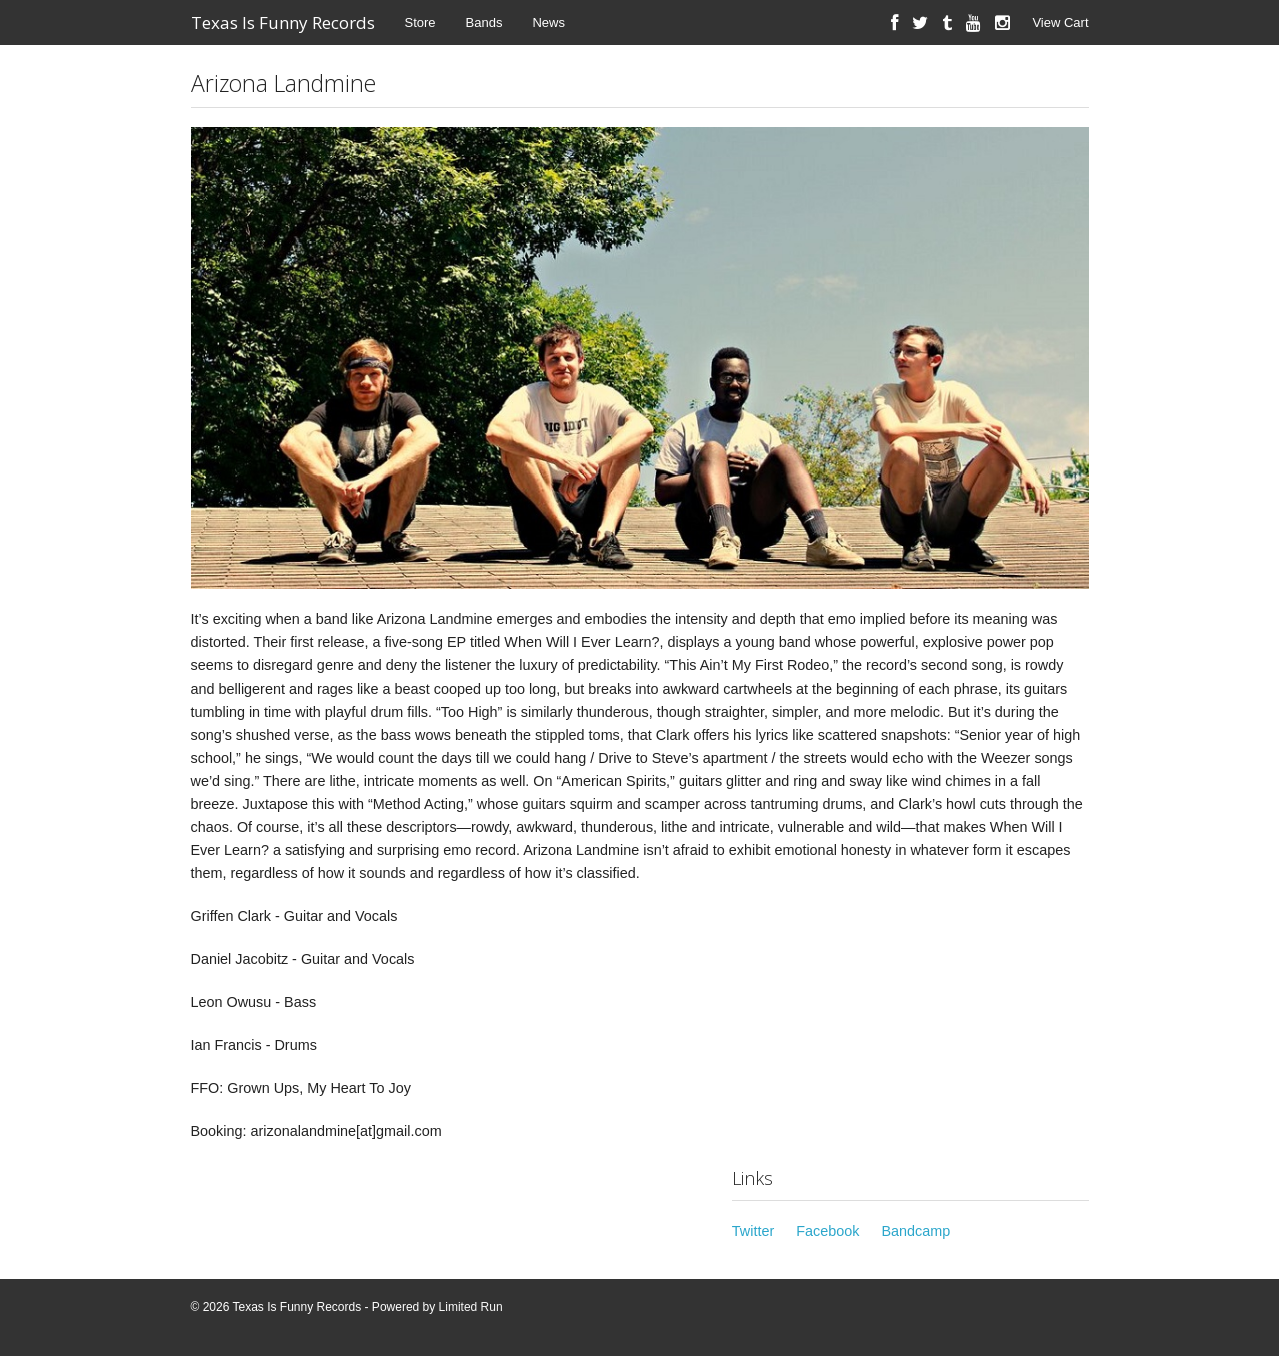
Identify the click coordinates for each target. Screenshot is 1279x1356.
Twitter (753, 1231)
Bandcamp (915, 1231)
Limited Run (471, 1307)
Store (420, 22)
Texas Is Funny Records (283, 22)
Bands (484, 22)
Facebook (827, 1231)
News (548, 22)
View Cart (1060, 22)
